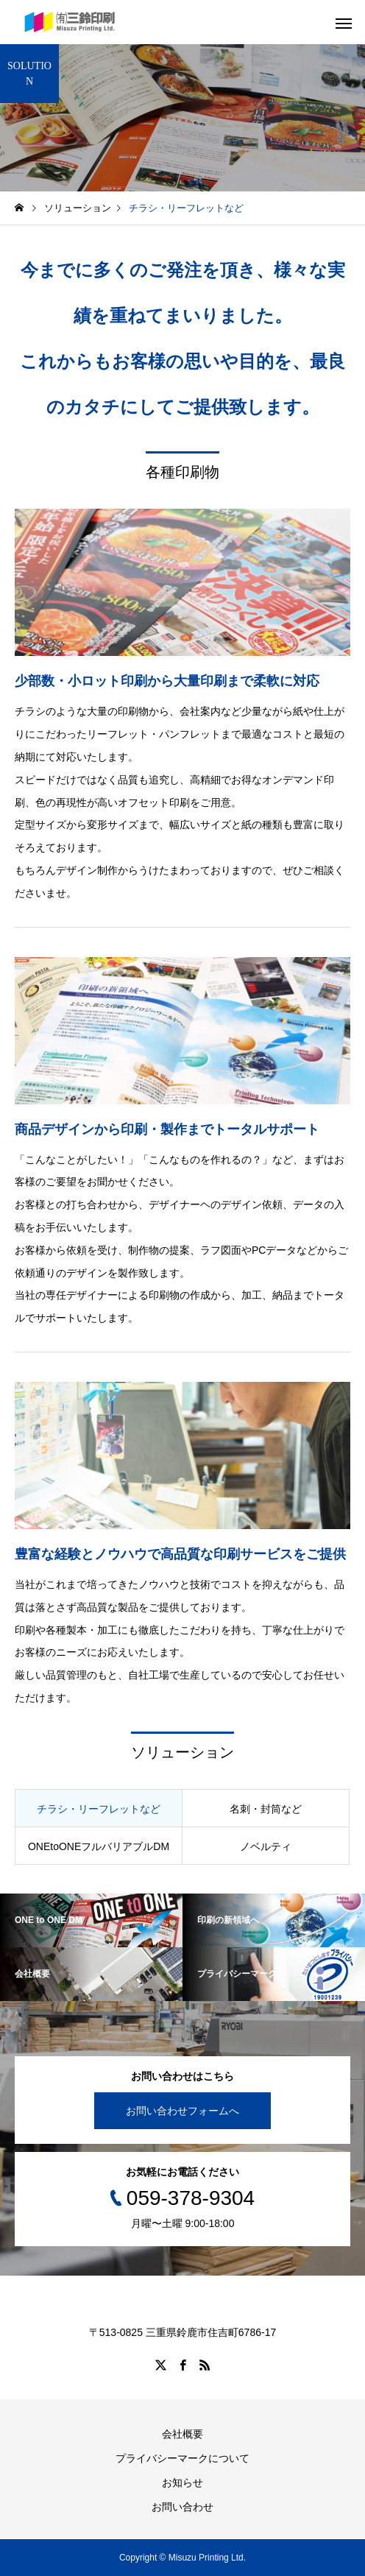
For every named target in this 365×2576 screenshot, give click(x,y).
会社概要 (182, 2434)
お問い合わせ (182, 2507)
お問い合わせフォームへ (182, 2111)
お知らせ (182, 2482)
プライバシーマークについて (182, 2458)
